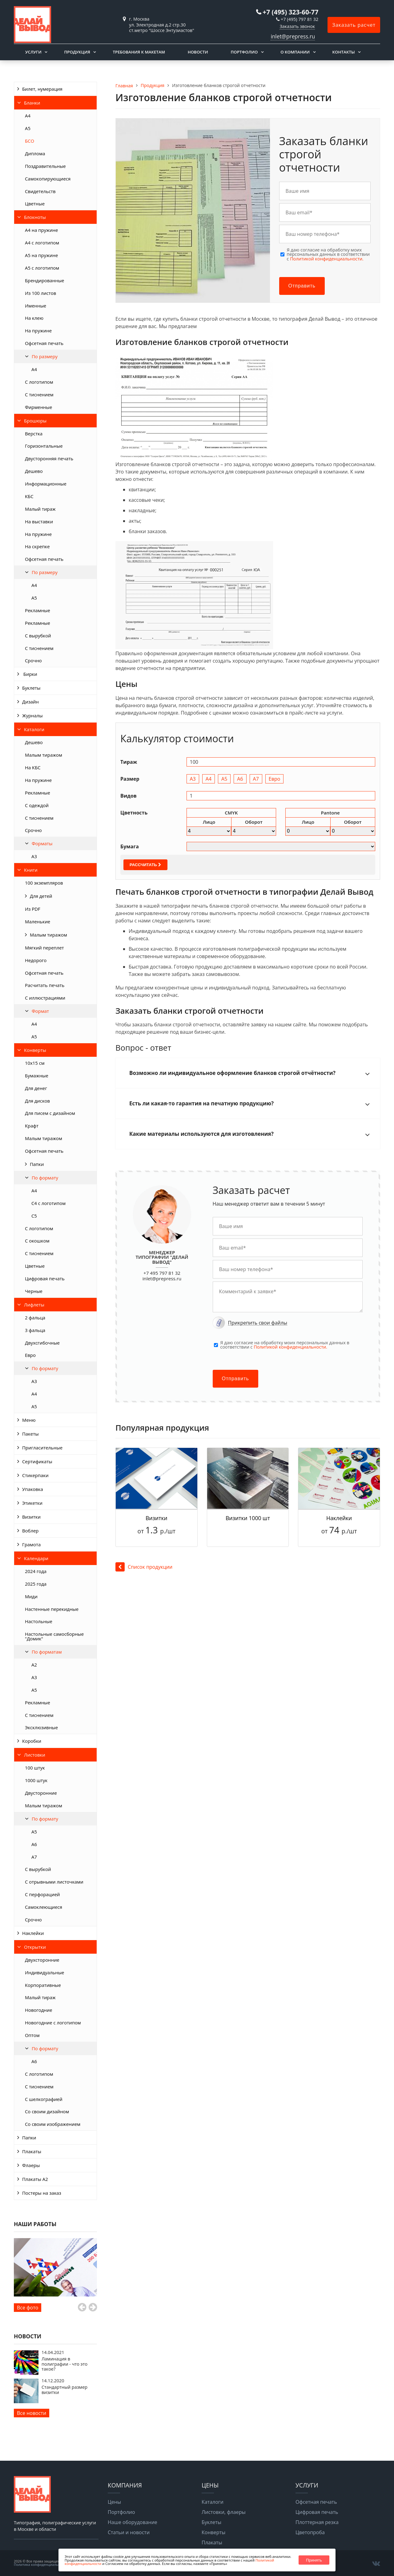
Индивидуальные (44, 1972)
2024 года (35, 1571)
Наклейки (33, 1933)
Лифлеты (34, 1305)
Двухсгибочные (42, 1343)
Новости (198, 52)
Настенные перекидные (51, 1609)
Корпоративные (43, 1985)
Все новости (31, 2413)
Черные (33, 1291)
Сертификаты (37, 1461)
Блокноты (35, 217)
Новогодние (38, 2010)
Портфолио (244, 52)
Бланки (32, 103)
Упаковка (32, 1489)
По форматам (47, 1652)
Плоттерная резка (317, 2522)
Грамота (31, 1544)
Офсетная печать (44, 343)
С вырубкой (38, 635)
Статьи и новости (129, 2532)
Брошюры (35, 421)
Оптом (32, 2035)
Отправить (302, 285)
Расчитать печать (44, 985)
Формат (40, 1011)
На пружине (38, 330)
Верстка (33, 433)
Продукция (77, 52)
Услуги (33, 52)
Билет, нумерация (42, 89)
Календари (36, 1558)
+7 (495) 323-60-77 (290, 12)
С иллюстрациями (45, 998)
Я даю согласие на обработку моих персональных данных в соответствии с (328, 254)
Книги (31, 870)
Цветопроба (310, 2532)
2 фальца (35, 1317)
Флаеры (31, 2165)
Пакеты (30, 1434)
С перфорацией (42, 1894)
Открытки (35, 1947)
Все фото (27, 2307)
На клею (34, 318)
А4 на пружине (41, 230)
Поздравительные (45, 166)
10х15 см (35, 1063)
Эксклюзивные (41, 1727)
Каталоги (34, 729)
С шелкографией (43, 2099)
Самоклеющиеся (43, 1907)
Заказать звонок (297, 26)
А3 (34, 856)
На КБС (33, 767)
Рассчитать (145, 864)
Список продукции (143, 1566)
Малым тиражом (43, 755)
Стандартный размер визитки (64, 2389)
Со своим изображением (52, 2124)
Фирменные (38, 407)
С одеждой (37, 805)
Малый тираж (40, 509)
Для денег (36, 1088)
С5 (34, 1216)
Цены (114, 2501)
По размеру (45, 356)
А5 (27, 128)
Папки (37, 1164)
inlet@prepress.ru (293, 36)
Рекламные (37, 610)
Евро (30, 1355)
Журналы (32, 715)
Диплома (35, 153)
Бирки (29, 674)
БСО (29, 141)
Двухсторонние (42, 1960)
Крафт (31, 1126)
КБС (29, 496)
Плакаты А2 (35, 2179)
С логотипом (39, 382)
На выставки (39, 521)
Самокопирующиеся (47, 179)
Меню (28, 1420)
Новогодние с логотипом (53, 2022)
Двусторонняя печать (49, 458)
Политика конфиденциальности (41, 2564)
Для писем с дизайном (50, 1113)
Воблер (30, 1531)
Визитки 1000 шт (248, 1518)
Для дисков (37, 1101)
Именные (35, 306)
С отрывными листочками (54, 1882)
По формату (45, 1178)
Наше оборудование (132, 2522)
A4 (34, 369)
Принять (314, 2560)
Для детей (41, 896)
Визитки (31, 1517)
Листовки (34, 1755)
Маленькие (37, 921)
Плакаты (31, 2151)
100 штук (35, 1768)
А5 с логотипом (42, 268)
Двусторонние (41, 1793)
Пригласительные (42, 1448)
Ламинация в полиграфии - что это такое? (64, 2364)
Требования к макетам (139, 52)
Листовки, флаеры (224, 2512)
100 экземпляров (44, 883)
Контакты (343, 52)
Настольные (38, 1621)
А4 (27, 116)
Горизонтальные (44, 446)
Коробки (31, 1741)
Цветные (35, 203)
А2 (34, 1665)
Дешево (34, 471)
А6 (34, 1844)
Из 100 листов (40, 293)
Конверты (35, 1050)
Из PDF (32, 909)
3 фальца (35, 1330)
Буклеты (31, 688)
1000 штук (36, 1780)
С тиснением (39, 394)
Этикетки (32, 1503)
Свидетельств (40, 191)
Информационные (45, 484)
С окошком (37, 1241)
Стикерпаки (35, 1475)
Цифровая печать (45, 1278)
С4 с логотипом (48, 1203)
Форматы (42, 843)
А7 (34, 1857)
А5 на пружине (41, 255)
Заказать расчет (354, 25)
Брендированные (44, 280)
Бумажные (36, 1075)
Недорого (35, 960)
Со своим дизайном (47, 2111)
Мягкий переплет (44, 948)
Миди (31, 1596)
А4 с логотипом (42, 243)
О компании (295, 52)
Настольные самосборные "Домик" (54, 1636)
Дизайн (30, 702)
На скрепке (37, 546)
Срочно (33, 660)
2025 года (35, 1584)
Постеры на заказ (41, 2193)
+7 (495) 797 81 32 (299, 19)
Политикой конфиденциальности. (327, 259)
